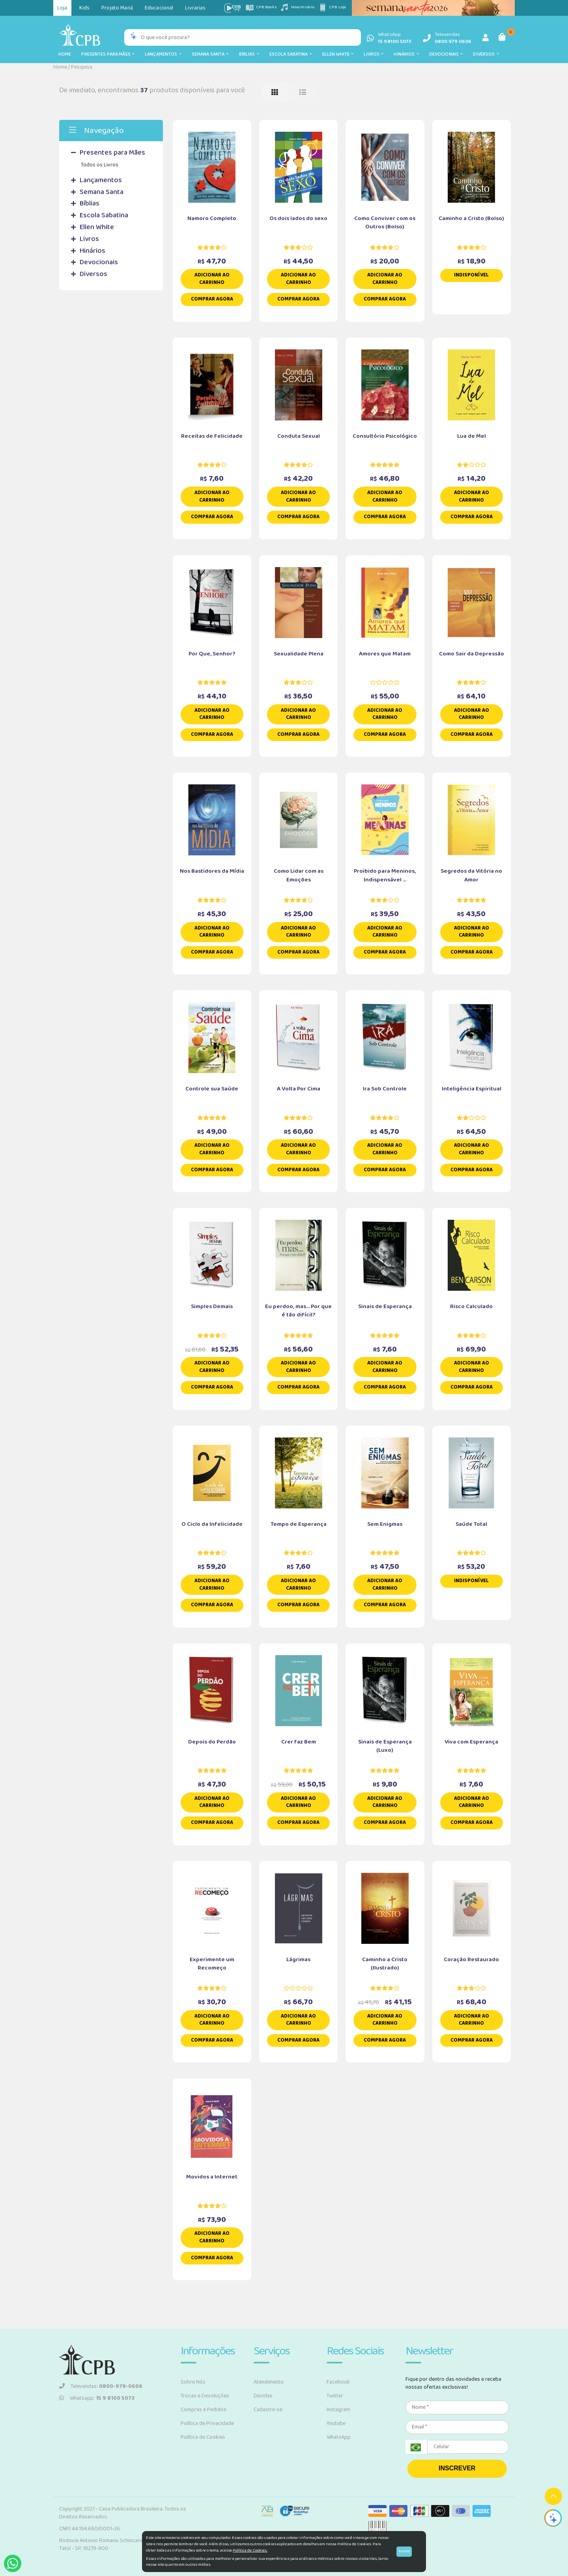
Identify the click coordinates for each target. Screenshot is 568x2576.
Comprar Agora (212, 299)
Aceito (404, 2551)
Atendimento (269, 2382)
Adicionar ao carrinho (212, 279)
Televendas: (100, 2386)
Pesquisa (81, 67)
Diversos (486, 54)
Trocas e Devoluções (205, 2395)
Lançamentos (163, 54)
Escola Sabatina (290, 54)
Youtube (336, 2423)
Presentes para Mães (108, 54)
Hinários (406, 54)
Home (64, 54)
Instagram (338, 2409)
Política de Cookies (203, 2437)
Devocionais (446, 54)
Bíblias (249, 54)
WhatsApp (339, 2437)
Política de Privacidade (207, 2423)
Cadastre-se (268, 2409)
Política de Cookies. (250, 2550)
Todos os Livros (99, 165)
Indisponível (471, 275)
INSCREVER (457, 2468)
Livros (373, 54)
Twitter (335, 2395)
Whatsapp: (97, 2398)
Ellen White (338, 54)
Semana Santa (210, 54)
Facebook (338, 2382)
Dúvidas (263, 2395)
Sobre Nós (193, 2382)
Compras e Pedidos (203, 2409)
